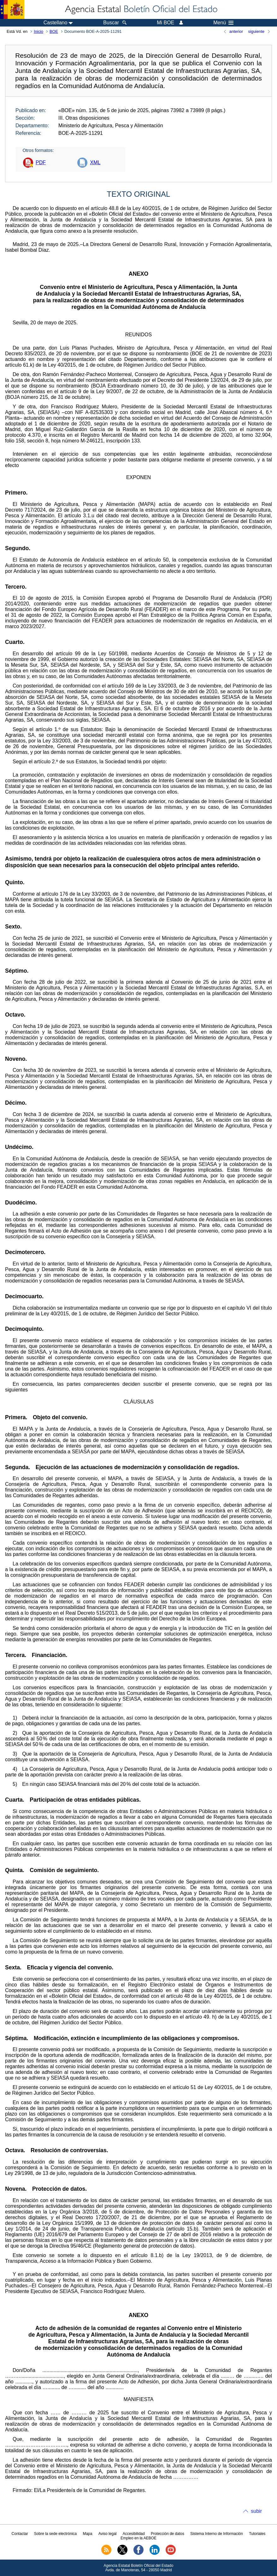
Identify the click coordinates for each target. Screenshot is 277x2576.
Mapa (87, 2533)
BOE (54, 31)
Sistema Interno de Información (216, 2533)
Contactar (20, 2533)
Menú (223, 22)
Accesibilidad (134, 2533)
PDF (41, 162)
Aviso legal (107, 2533)
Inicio (38, 31)
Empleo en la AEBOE (138, 2538)
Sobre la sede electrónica (55, 2533)
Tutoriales (257, 2533)
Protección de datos (167, 2533)
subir (256, 2511)
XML (95, 162)
